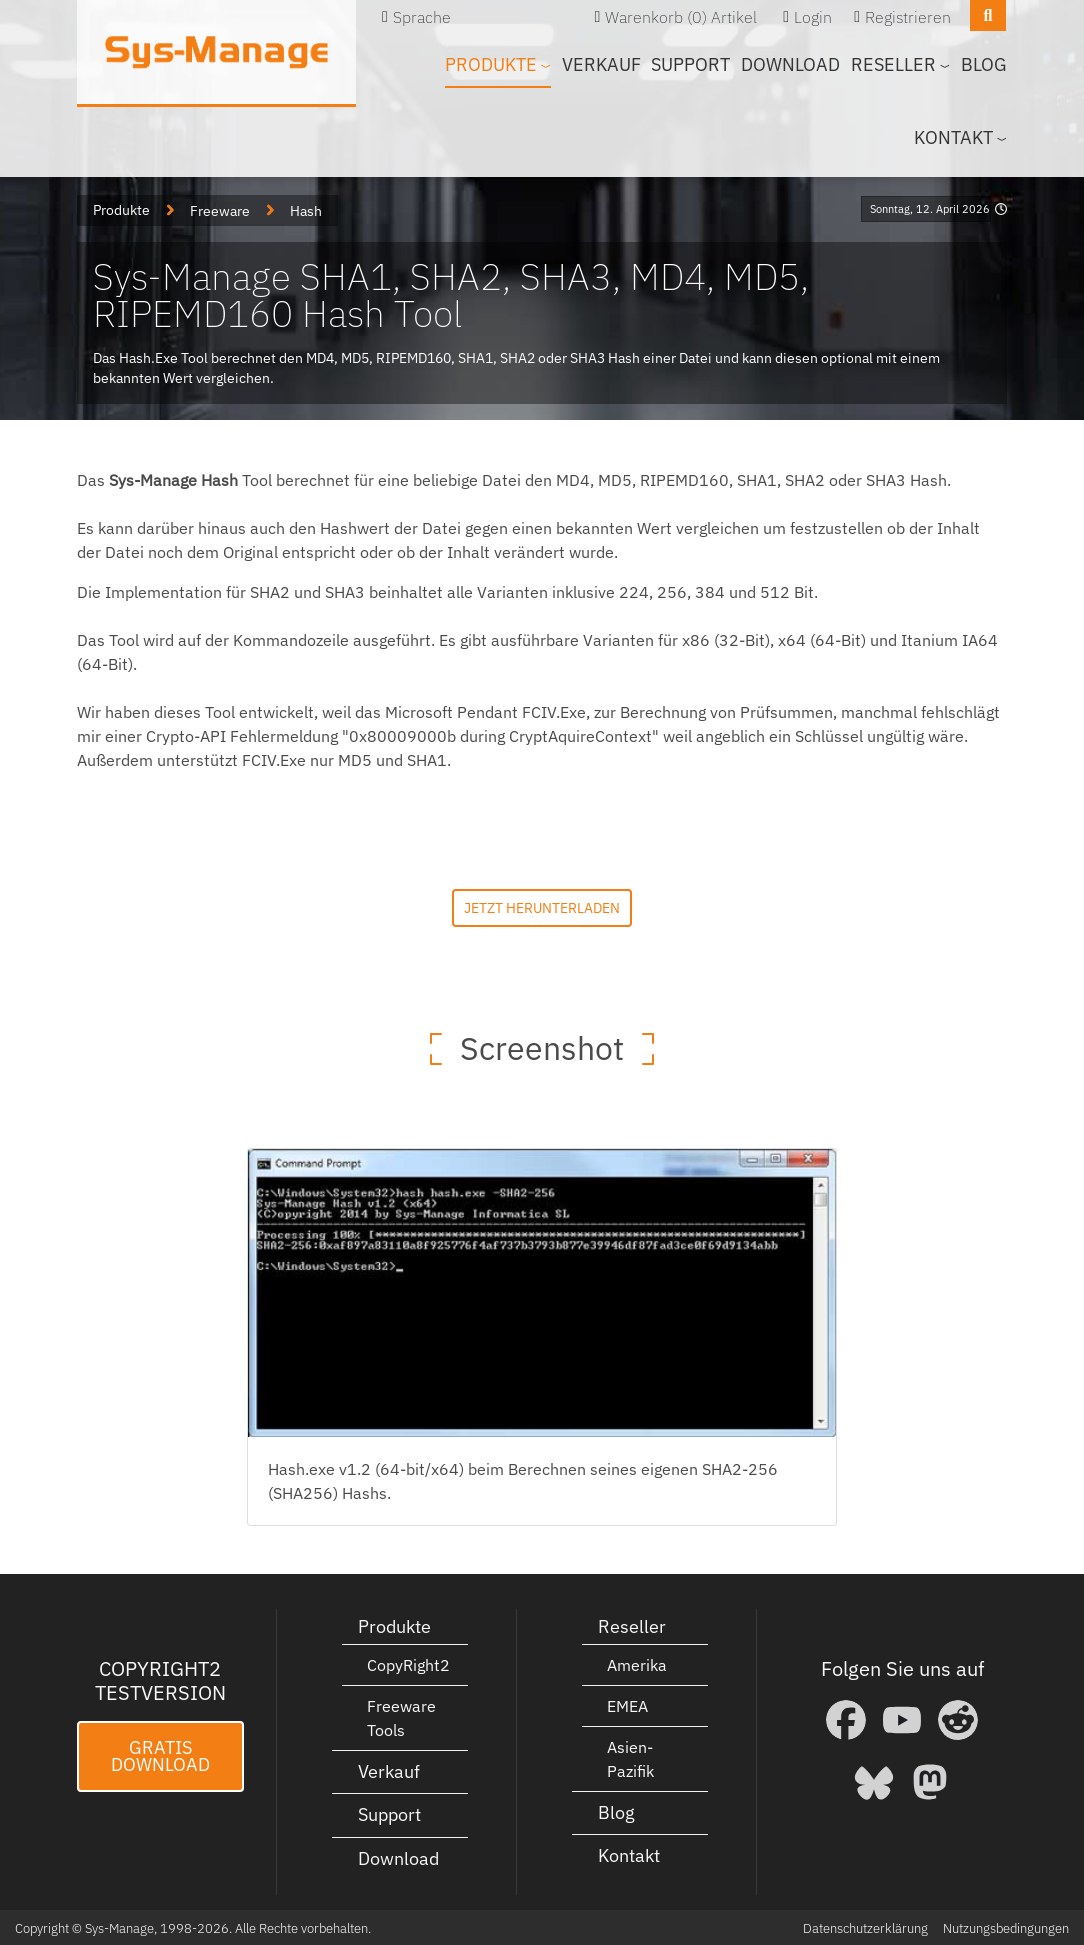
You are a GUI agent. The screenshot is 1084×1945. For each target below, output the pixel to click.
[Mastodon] (930, 1780)
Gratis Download (160, 1754)
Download (790, 64)
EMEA (627, 1704)
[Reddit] (958, 1718)
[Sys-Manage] (216, 52)
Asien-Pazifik (630, 1757)
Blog (984, 64)
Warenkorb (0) (656, 17)
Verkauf (601, 64)
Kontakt (629, 1854)
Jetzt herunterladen (542, 905)
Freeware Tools (401, 1716)
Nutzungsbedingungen (1006, 1926)
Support (690, 64)
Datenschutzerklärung (865, 1926)
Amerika (637, 1663)
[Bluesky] (874, 1780)
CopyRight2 (408, 1663)
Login (813, 17)
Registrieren (908, 17)
